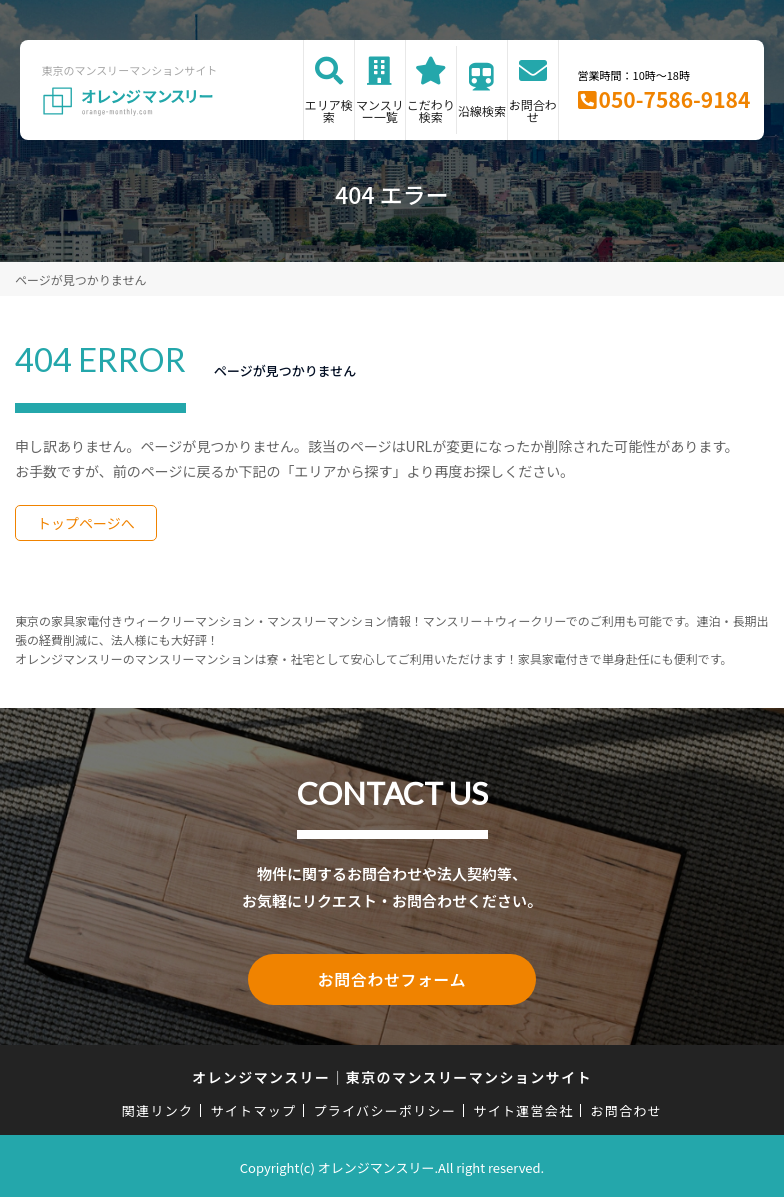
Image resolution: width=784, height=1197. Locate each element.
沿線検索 (482, 110)
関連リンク (158, 1107)
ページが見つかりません (80, 279)
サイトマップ (254, 1107)
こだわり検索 (431, 110)
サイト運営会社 (523, 1107)
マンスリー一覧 (380, 110)
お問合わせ (533, 110)
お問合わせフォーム (392, 978)
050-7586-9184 (675, 99)
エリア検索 (329, 110)
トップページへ (86, 523)
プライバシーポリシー (384, 1107)
